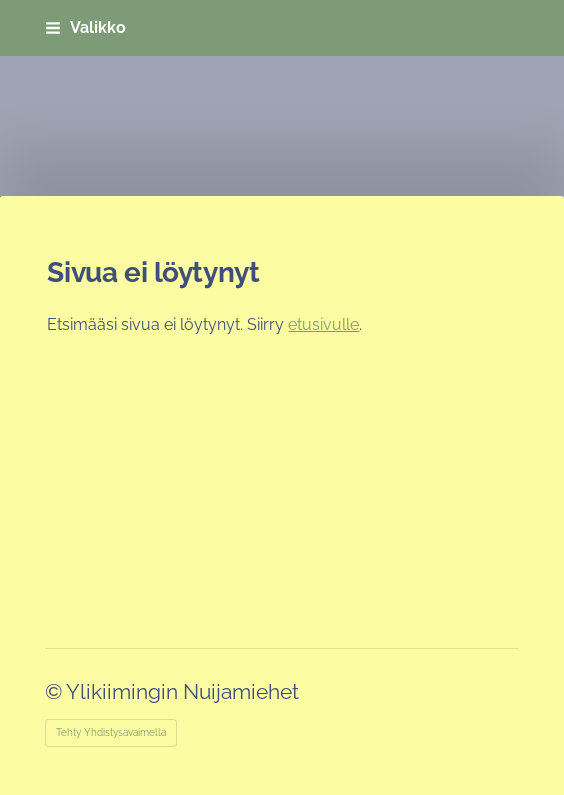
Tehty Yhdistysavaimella (111, 732)
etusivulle (323, 324)
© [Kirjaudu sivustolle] (55, 691)
